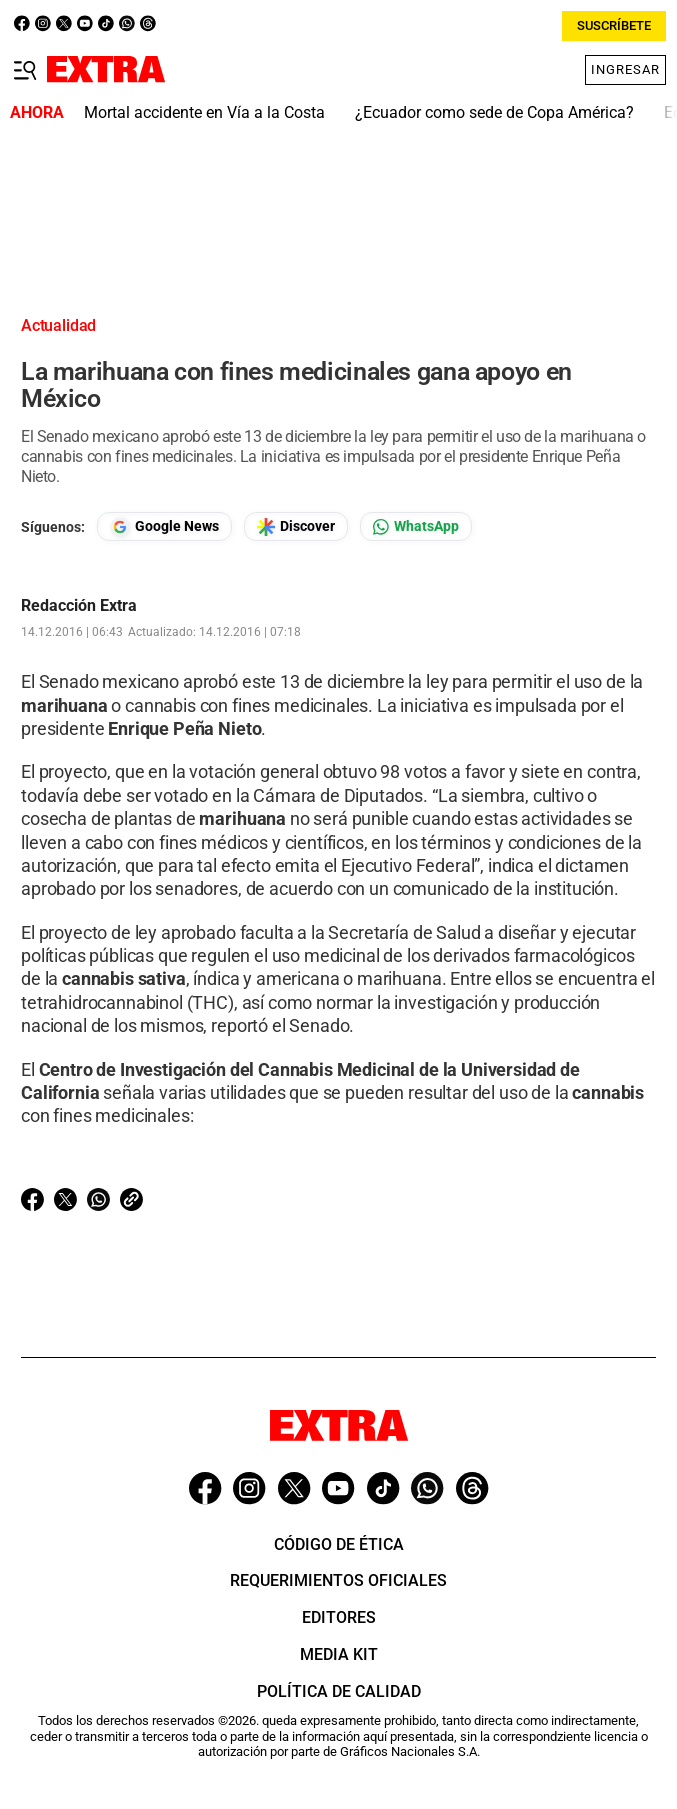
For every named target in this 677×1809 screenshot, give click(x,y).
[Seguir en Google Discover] (296, 526)
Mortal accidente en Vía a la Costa (204, 112)
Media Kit (339, 1654)
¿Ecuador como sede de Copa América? (494, 112)
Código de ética (339, 1544)
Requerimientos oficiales (338, 1580)
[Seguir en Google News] (164, 526)
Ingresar (625, 69)
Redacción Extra (79, 606)
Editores (339, 1617)
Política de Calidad (339, 1691)
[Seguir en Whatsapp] (416, 526)
